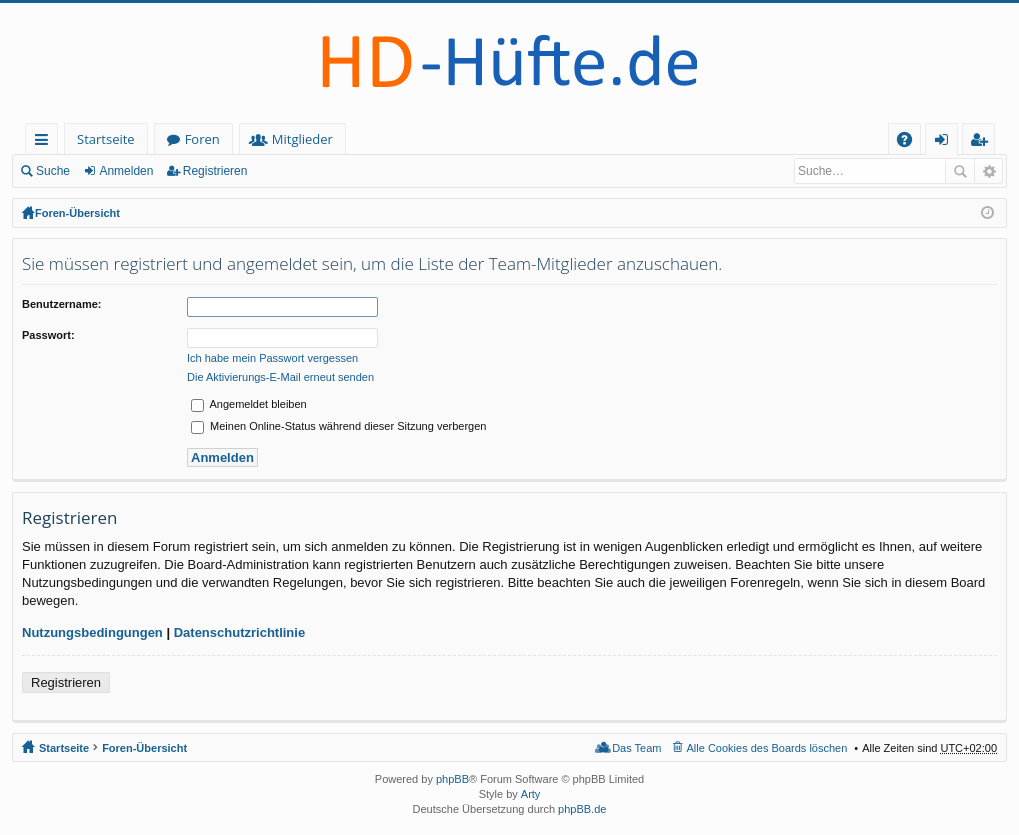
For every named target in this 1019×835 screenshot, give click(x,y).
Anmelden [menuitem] (947, 142)
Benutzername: (61, 304)
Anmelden (126, 171)
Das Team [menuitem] (636, 748)
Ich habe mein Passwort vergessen (272, 358)
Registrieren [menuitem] (983, 142)
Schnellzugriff (45, 142)
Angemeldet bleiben (249, 404)
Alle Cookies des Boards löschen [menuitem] (767, 748)
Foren (202, 139)
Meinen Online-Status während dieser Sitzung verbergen (338, 426)
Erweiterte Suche (988, 171)
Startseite (106, 139)
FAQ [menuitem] (911, 142)
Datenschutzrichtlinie (239, 632)
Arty (531, 794)
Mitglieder (302, 139)
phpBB (452, 779)
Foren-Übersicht (77, 213)
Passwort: (48, 335)
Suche (53, 171)
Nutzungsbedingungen (92, 632)
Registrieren (215, 171)
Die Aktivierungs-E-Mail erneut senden (280, 377)
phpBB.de (582, 809)
